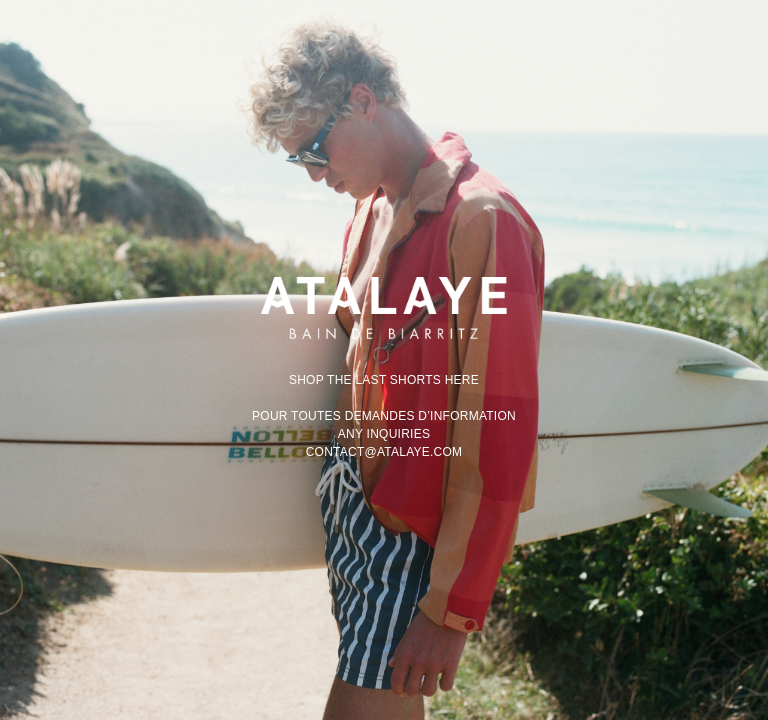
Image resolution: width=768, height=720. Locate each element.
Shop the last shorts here (384, 380)
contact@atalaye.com (384, 452)
